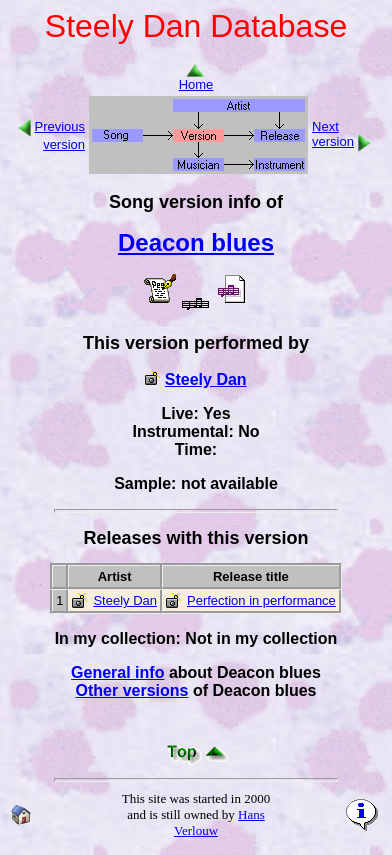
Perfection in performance (261, 600)
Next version (333, 134)
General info (117, 672)
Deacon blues (196, 242)
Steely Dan (206, 379)
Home (196, 78)
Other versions (132, 690)
